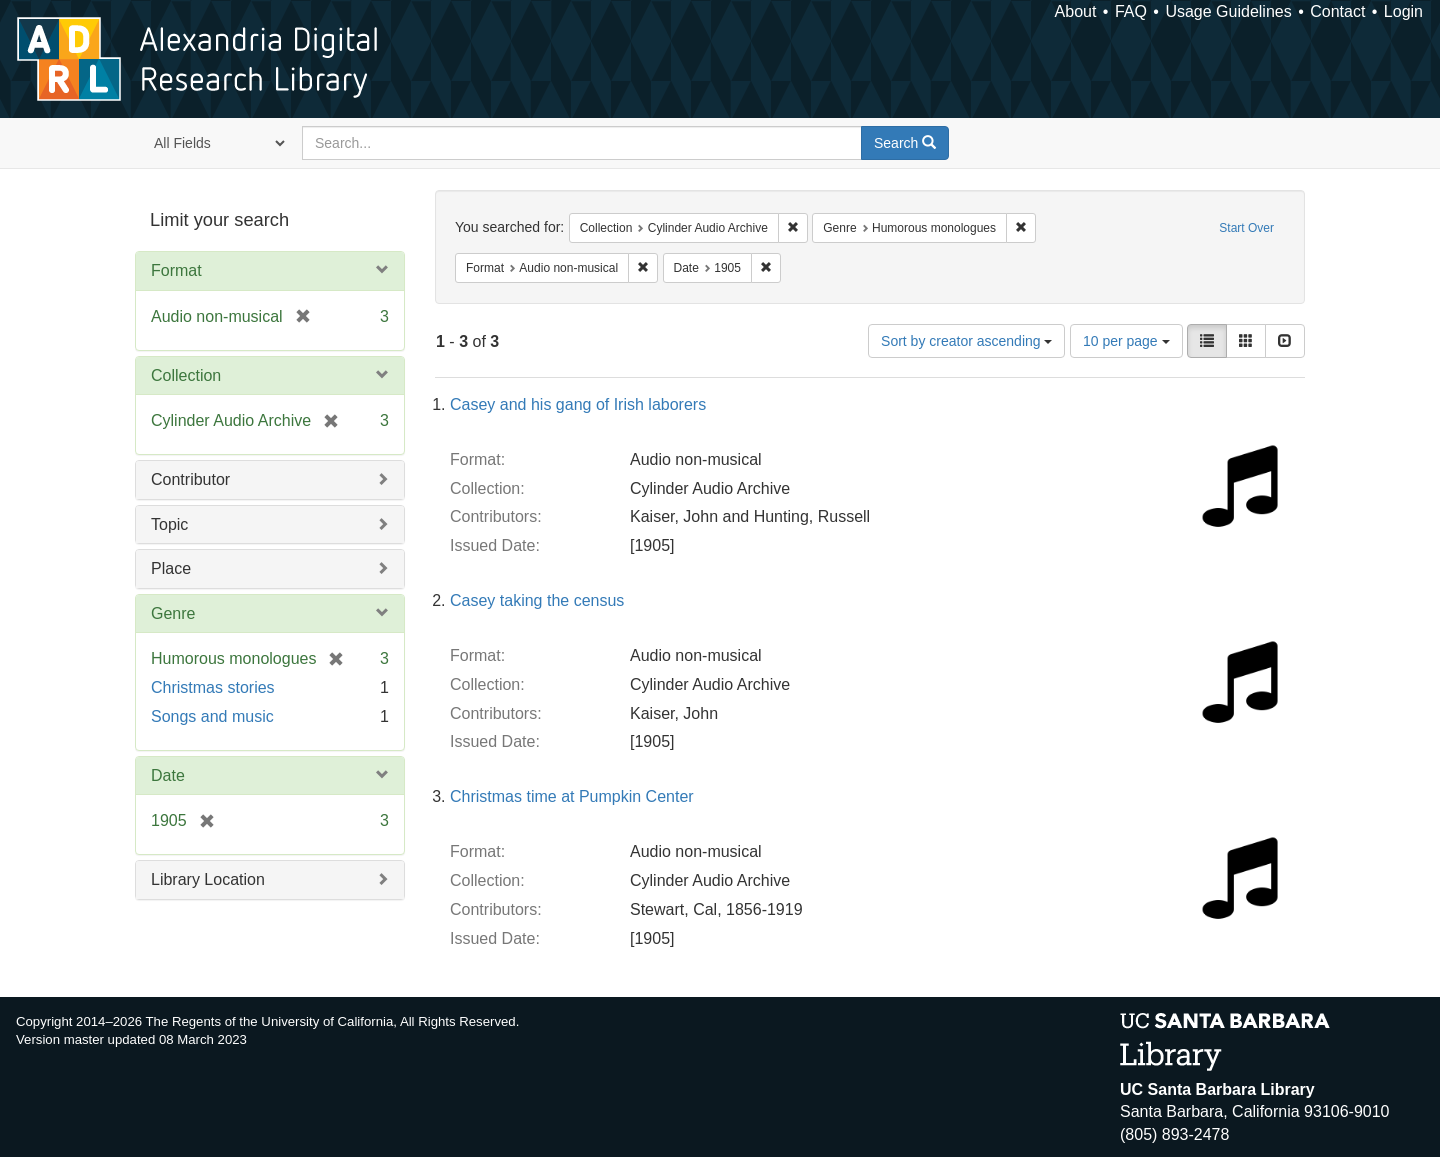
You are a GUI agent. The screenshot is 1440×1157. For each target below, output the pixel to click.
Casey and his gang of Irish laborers (578, 404)
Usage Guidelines (1228, 11)
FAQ (1131, 11)
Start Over (1246, 228)
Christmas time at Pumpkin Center (572, 796)
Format (176, 270)
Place (171, 568)
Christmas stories (213, 687)
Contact (1337, 11)
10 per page (1126, 341)
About (1076, 11)
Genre (173, 613)
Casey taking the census (537, 600)
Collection (186, 375)
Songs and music (212, 716)
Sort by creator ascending (966, 341)
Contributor (190, 479)
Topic (169, 524)
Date (168, 775)
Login (1403, 11)
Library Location (208, 879)
